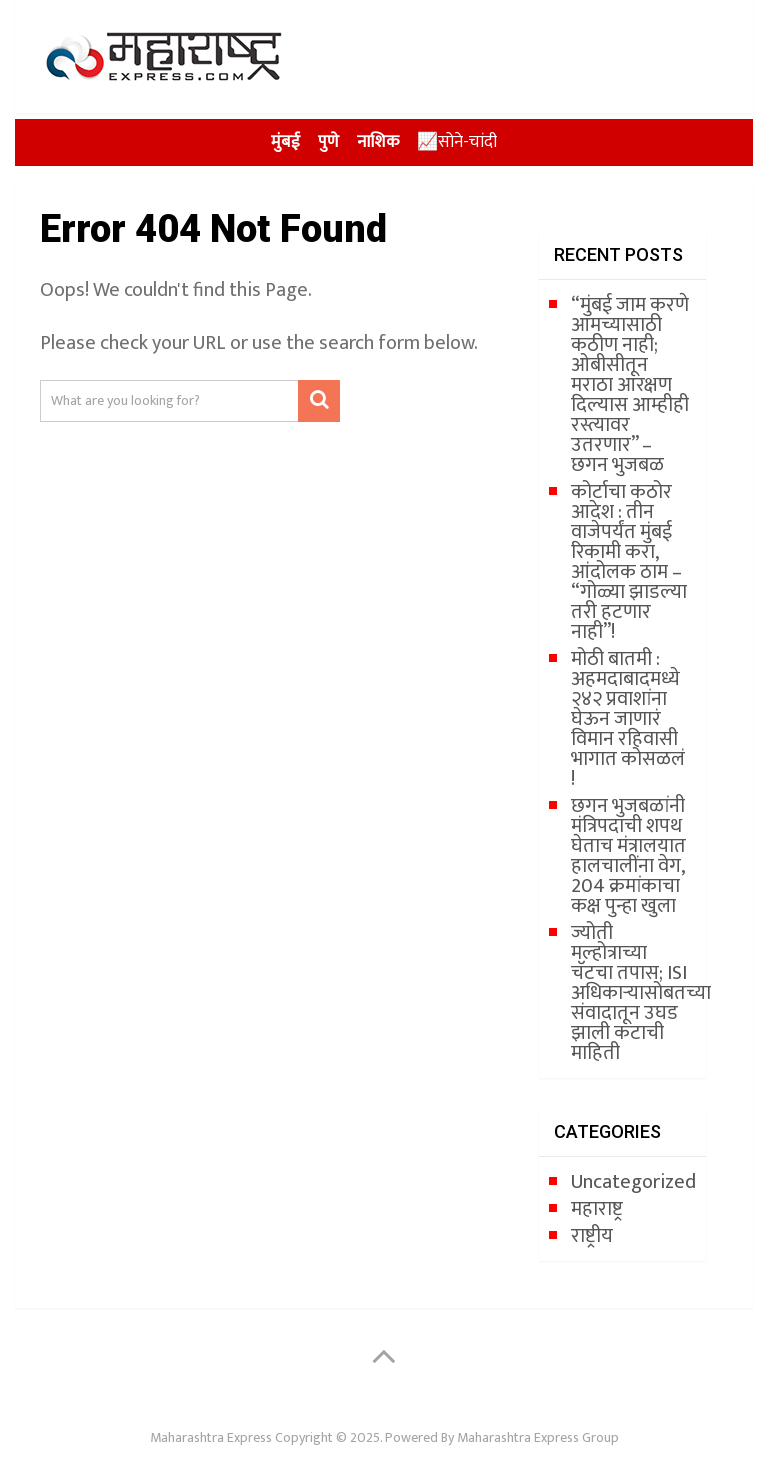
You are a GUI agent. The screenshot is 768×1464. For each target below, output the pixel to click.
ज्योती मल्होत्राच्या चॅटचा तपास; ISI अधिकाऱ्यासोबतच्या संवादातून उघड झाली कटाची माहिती (641, 993)
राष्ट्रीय (592, 1236)
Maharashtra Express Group (538, 1437)
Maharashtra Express (211, 1437)
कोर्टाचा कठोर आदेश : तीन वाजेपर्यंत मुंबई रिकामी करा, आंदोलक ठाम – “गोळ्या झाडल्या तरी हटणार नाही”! (629, 562)
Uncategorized (633, 1182)
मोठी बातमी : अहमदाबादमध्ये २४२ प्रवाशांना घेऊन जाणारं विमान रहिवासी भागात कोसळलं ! (628, 719)
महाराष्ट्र (597, 1209)
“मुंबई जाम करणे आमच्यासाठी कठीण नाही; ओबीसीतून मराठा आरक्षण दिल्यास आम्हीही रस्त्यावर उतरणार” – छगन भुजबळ (630, 385)
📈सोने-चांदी (457, 142)
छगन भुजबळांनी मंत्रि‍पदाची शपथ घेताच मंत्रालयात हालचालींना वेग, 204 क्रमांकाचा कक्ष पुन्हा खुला (628, 856)
